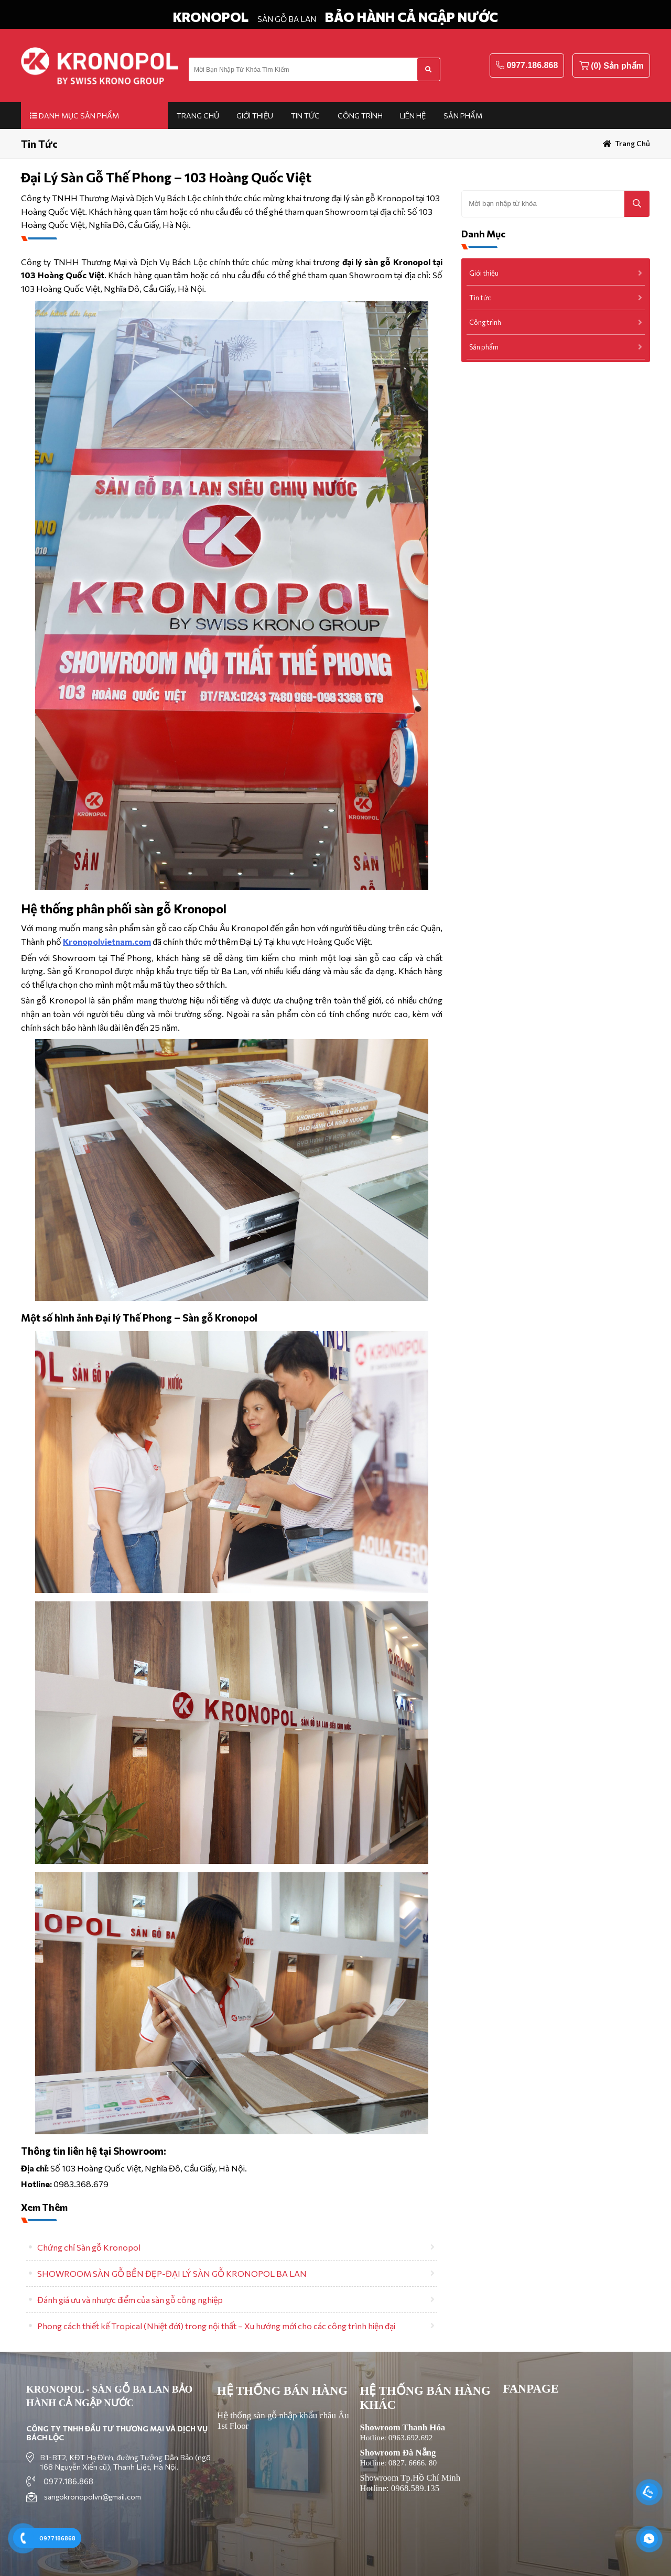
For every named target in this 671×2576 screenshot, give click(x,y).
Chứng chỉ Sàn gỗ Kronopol (88, 2247)
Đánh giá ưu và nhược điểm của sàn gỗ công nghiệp (130, 2300)
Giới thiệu (254, 115)
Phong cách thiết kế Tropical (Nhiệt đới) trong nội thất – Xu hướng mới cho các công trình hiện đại (216, 2326)
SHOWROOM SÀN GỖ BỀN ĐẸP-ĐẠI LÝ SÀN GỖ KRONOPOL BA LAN (172, 2273)
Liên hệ (413, 115)
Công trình (360, 115)
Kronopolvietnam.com (107, 941)
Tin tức (305, 115)
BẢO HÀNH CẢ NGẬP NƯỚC (411, 17)
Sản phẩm (462, 115)
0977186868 (57, 2538)
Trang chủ (198, 115)
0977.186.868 (532, 65)
